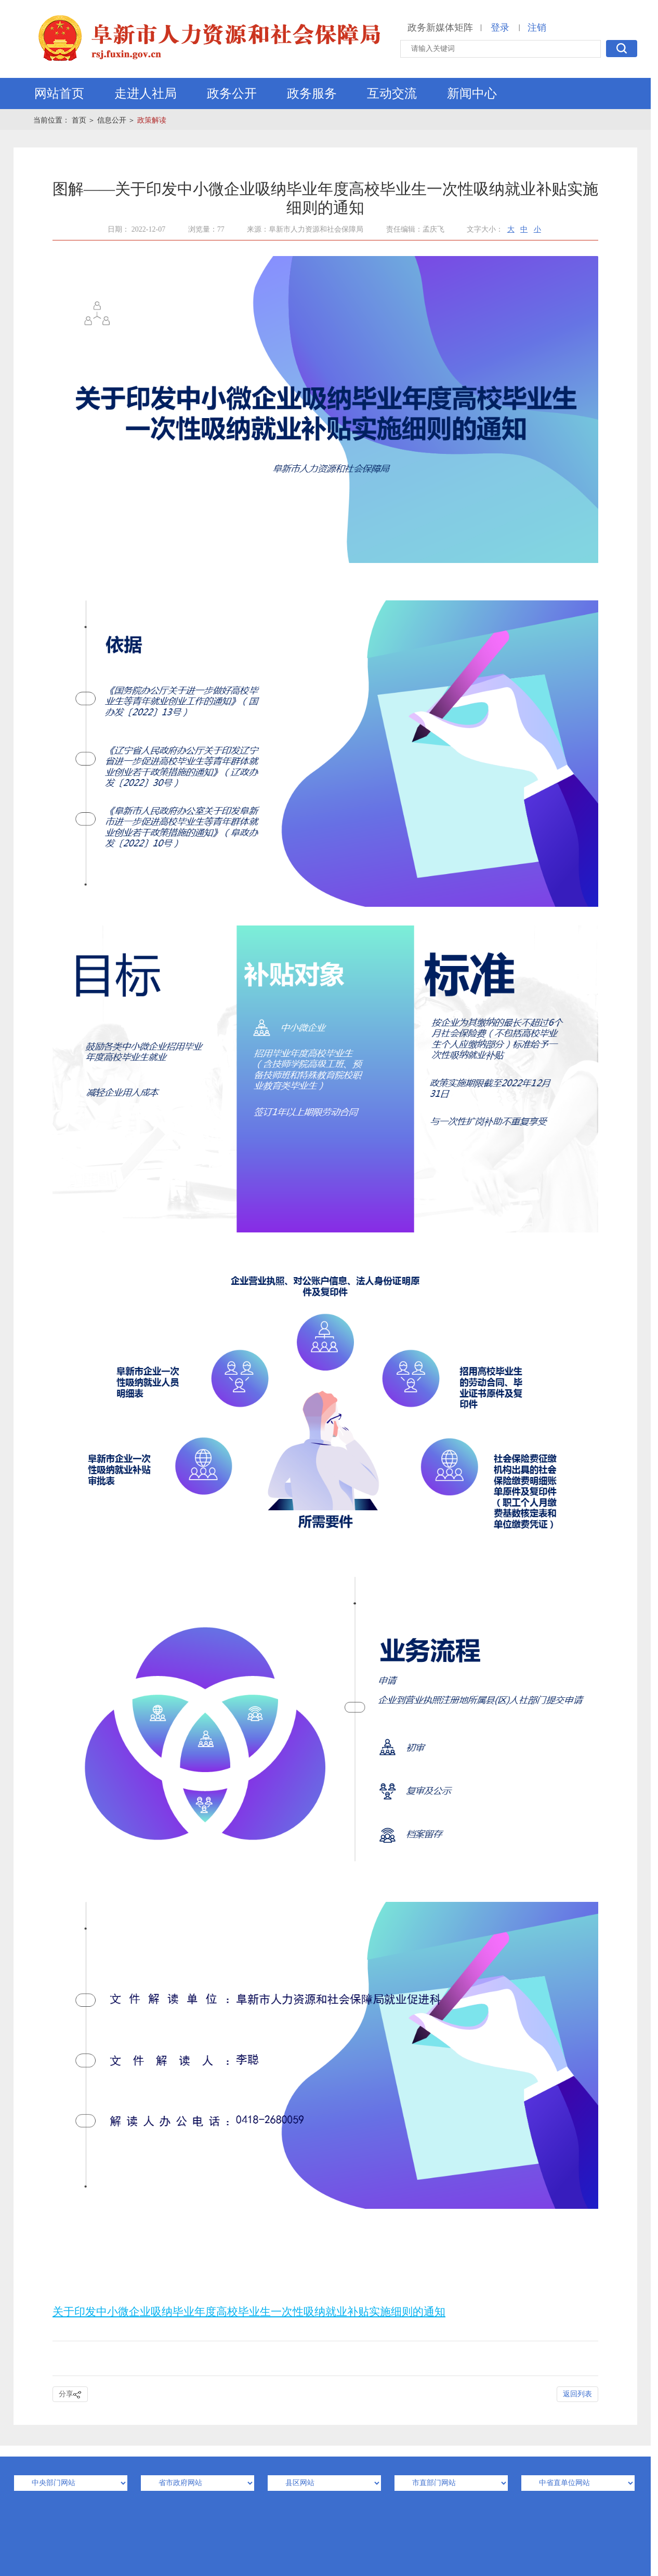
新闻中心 (472, 93)
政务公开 (232, 93)
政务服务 (312, 93)
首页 (79, 120)
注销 (537, 27)
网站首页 (59, 93)
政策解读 (151, 120)
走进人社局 (145, 93)
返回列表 (577, 2394)
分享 (70, 2394)
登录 (500, 27)
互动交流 (392, 93)
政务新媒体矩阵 (440, 27)
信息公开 (111, 120)
